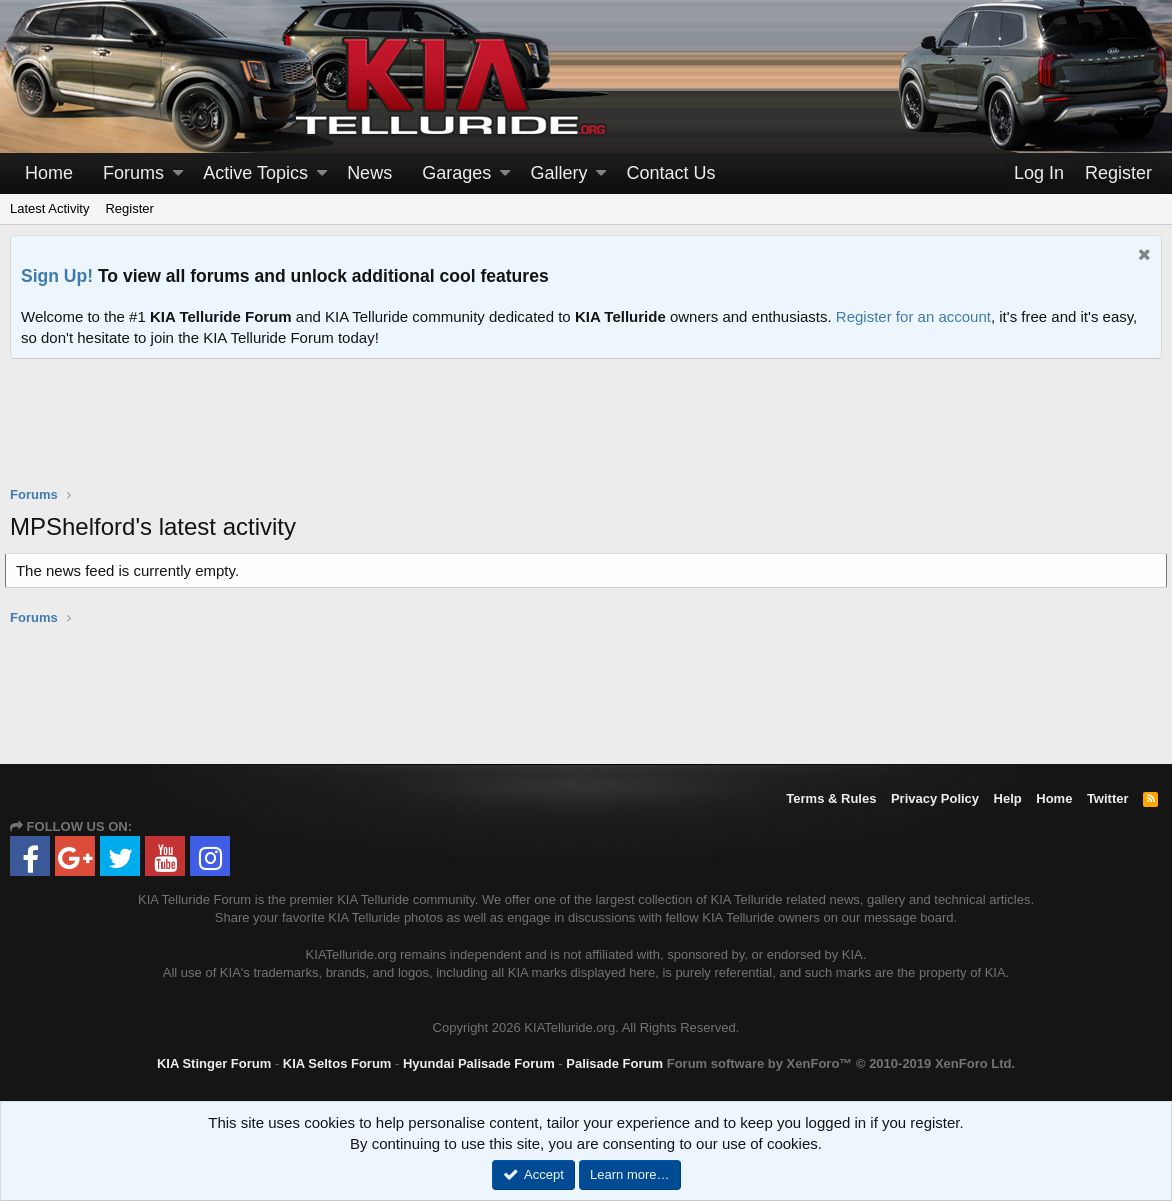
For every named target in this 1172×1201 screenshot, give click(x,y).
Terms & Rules (831, 798)
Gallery (558, 173)
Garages (456, 173)
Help (1008, 798)
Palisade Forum (614, 1063)
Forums (133, 173)
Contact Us (671, 173)
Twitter (1108, 798)
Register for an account (913, 316)
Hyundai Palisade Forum (479, 1063)
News (369, 173)
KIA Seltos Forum (337, 1063)
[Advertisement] (586, 435)
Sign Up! (57, 276)
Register (129, 208)
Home (49, 173)
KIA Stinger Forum (214, 1063)
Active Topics (255, 173)
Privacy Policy (935, 798)
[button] (178, 173)
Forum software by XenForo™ (841, 1063)
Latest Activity (49, 208)
